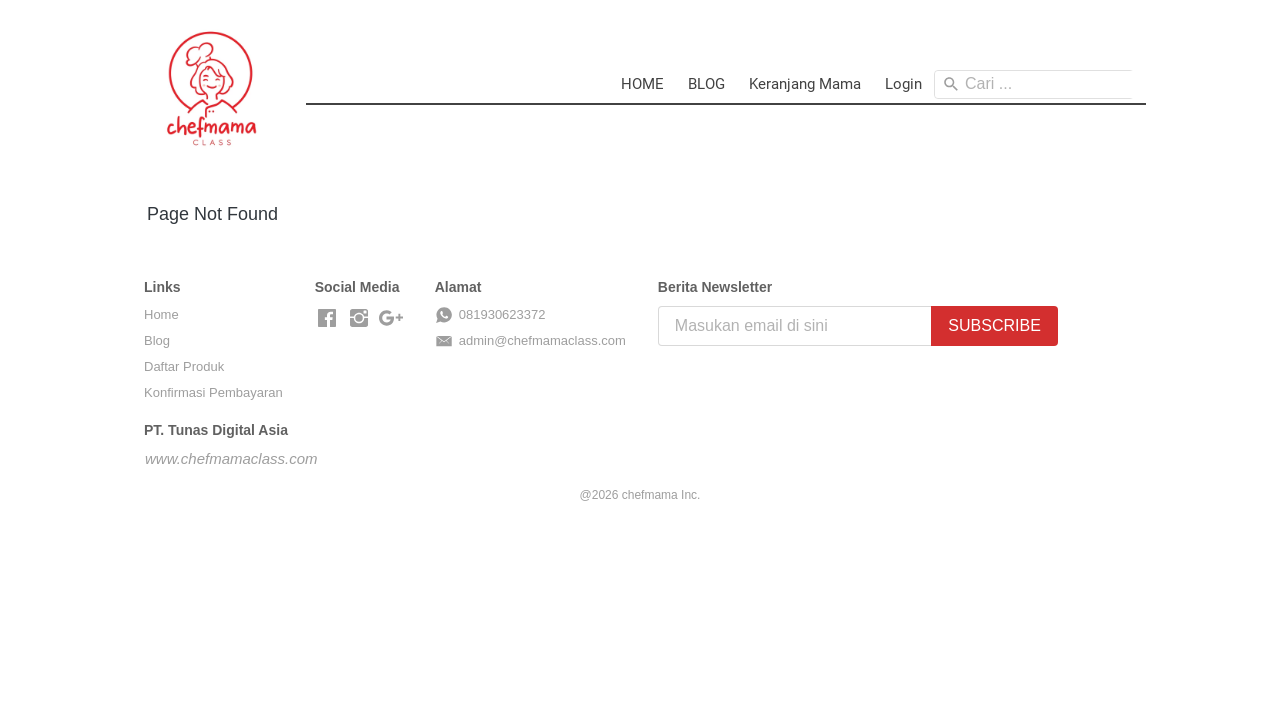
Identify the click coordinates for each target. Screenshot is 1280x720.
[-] (327, 319)
